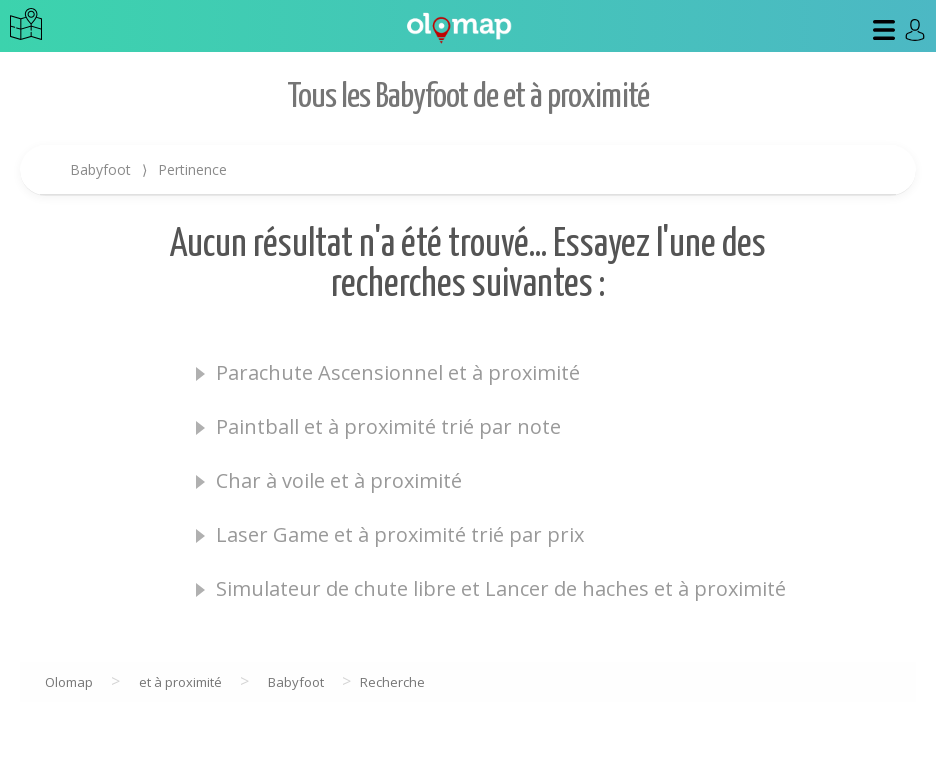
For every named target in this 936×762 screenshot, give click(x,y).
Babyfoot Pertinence (148, 169)
